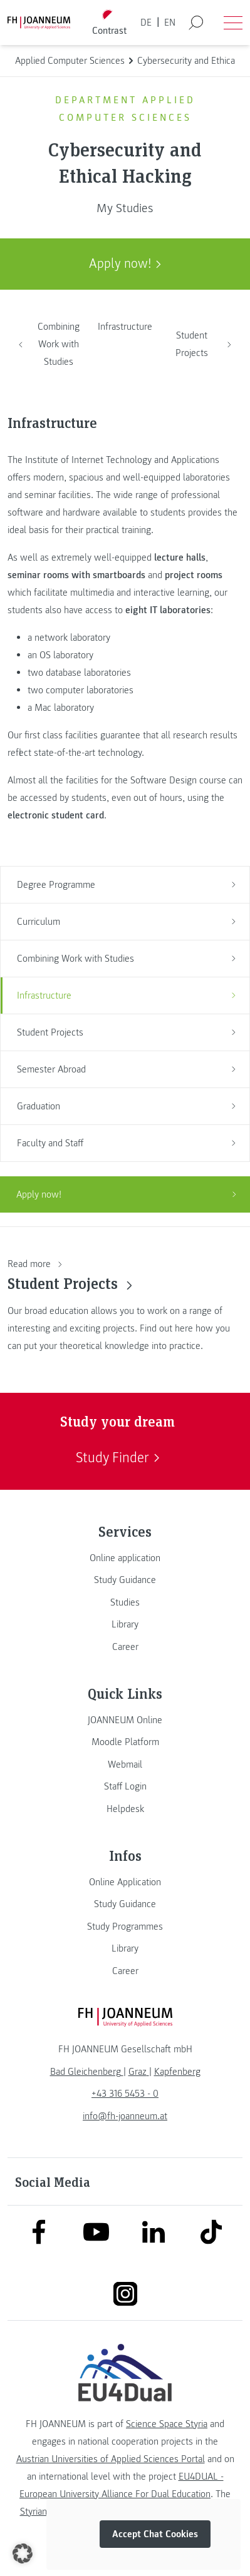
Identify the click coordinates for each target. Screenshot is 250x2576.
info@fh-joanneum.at (125, 2116)
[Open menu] (233, 22)
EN (169, 22)
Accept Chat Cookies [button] (155, 2534)
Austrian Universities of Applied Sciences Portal (110, 2459)
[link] (125, 1558)
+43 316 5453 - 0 (125, 2093)
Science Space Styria (166, 2424)
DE (146, 22)
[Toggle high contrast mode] (109, 23)
